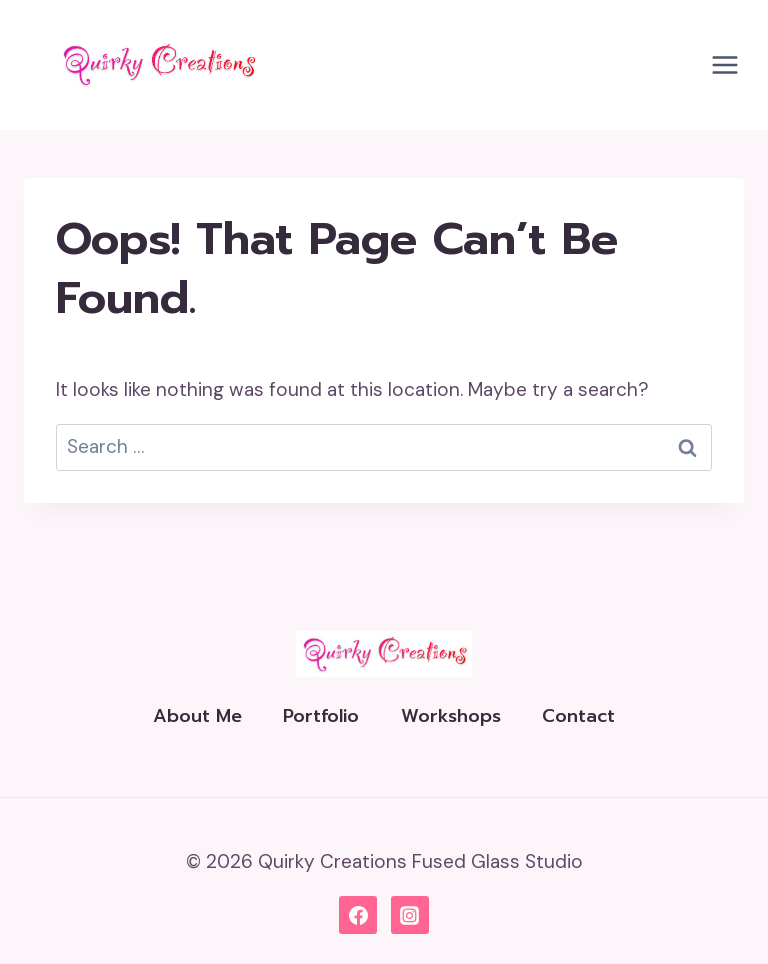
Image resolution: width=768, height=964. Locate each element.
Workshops (451, 716)
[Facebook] (358, 915)
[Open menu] (724, 64)
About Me (197, 716)
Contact (578, 716)
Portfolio (321, 716)
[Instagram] (410, 915)
